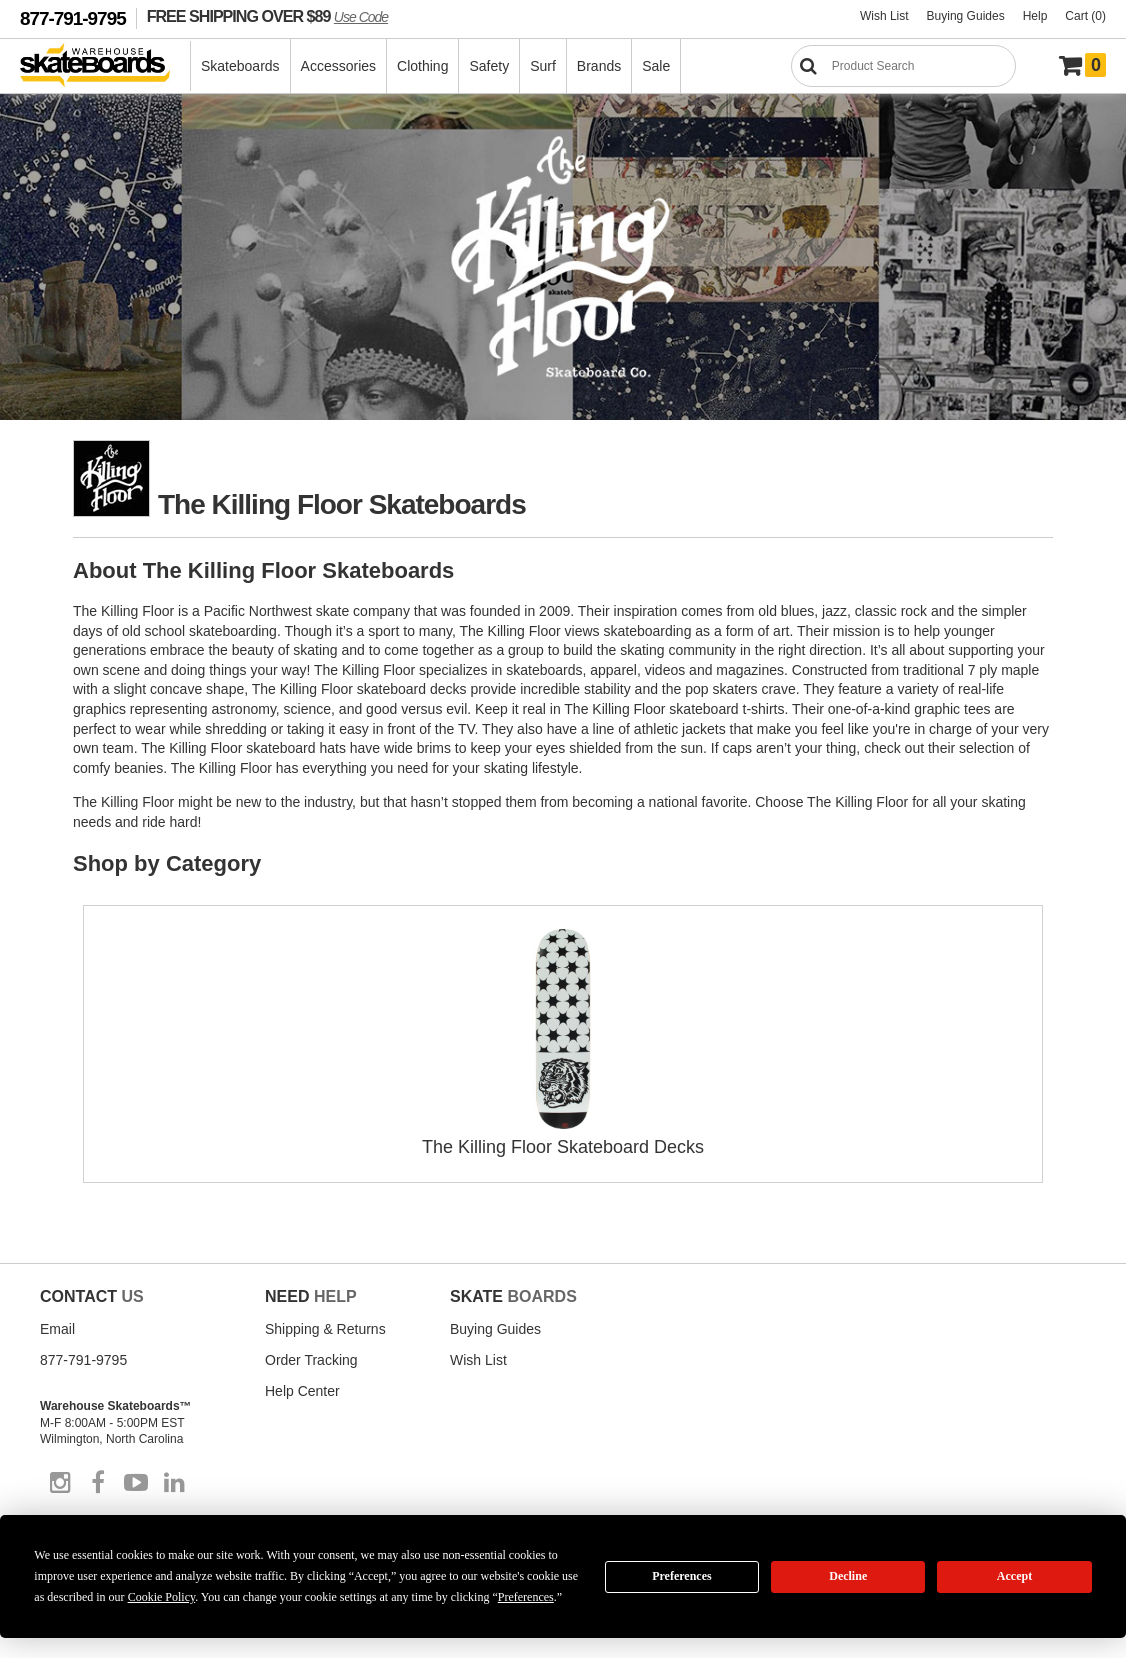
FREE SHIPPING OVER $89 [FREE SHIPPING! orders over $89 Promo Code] (267, 16)
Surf (543, 66)
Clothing (422, 66)
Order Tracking (311, 1360)
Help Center (302, 1391)
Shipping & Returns (325, 1329)
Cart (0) (1085, 16)
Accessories (338, 66)
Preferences (682, 1576)
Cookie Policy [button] (162, 1597)
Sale (656, 66)
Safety (489, 66)
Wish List (884, 16)
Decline (848, 1576)
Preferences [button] (526, 1597)
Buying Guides (966, 16)
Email (57, 1329)
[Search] (903, 66)
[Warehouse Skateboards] (105, 66)
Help (1035, 16)
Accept (1014, 1576)
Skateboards (240, 66)
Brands (599, 66)
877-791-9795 (73, 18)
